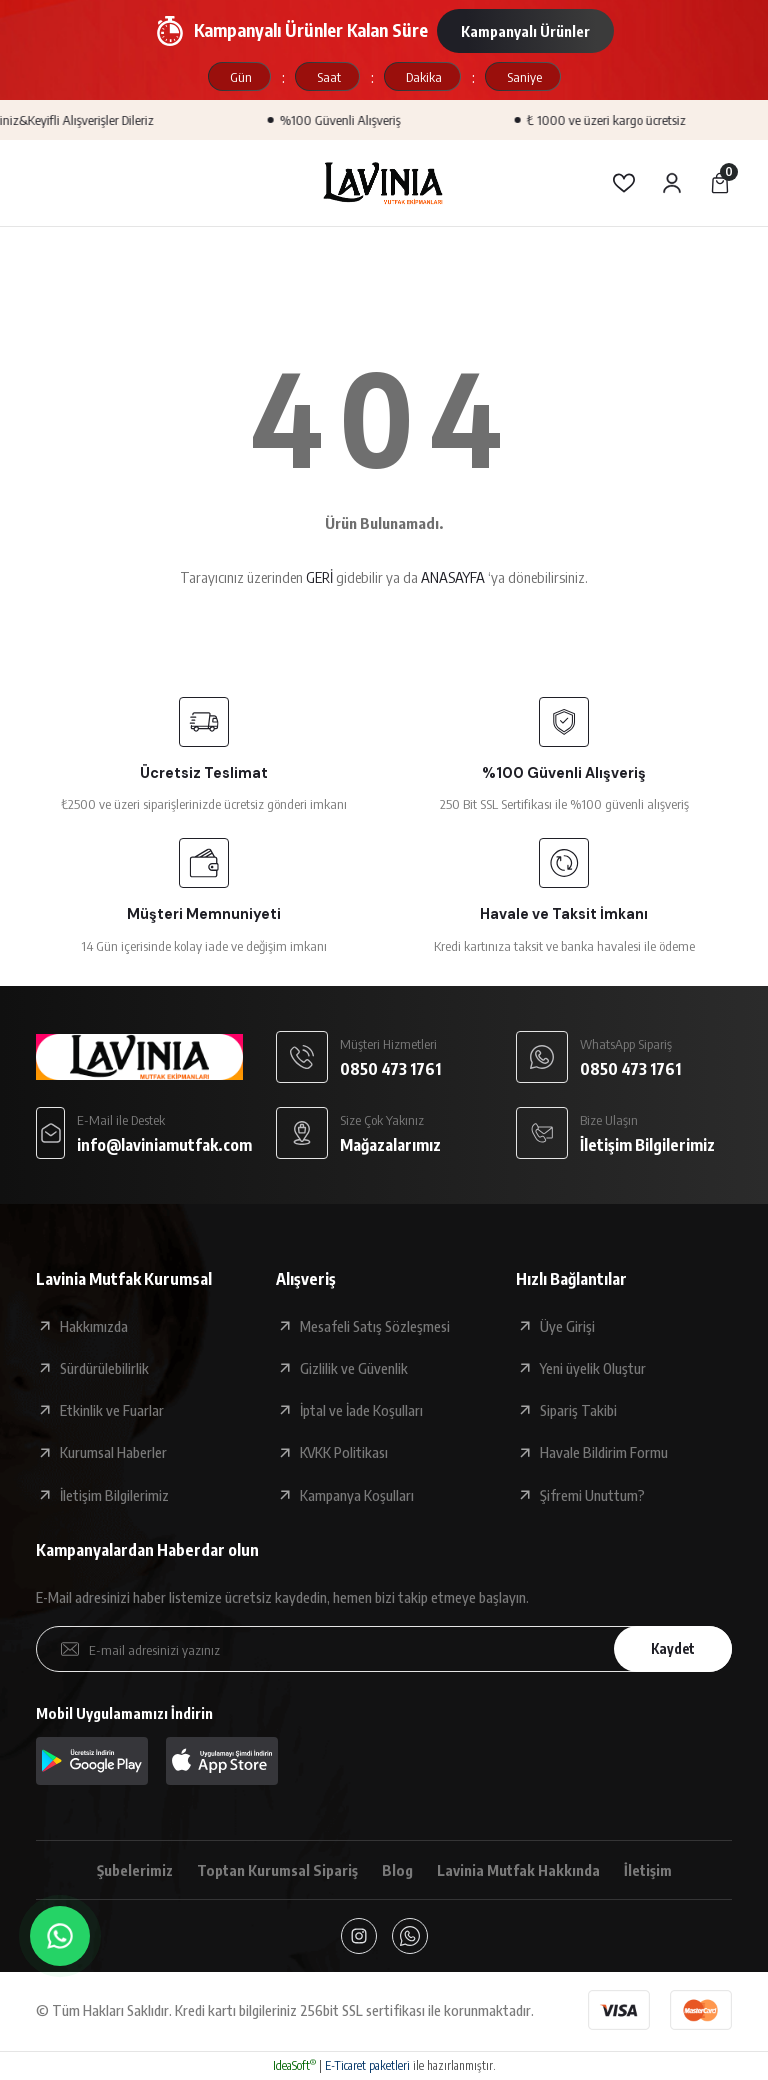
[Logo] (384, 183)
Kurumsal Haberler (113, 1452)
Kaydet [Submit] (673, 1648)
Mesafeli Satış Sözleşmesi (375, 1326)
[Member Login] (672, 183)
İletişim (648, 1870)
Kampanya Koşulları (357, 1495)
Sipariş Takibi (578, 1410)
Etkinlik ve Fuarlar (112, 1410)
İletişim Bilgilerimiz (114, 1495)
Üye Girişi (567, 1326)
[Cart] (720, 183)
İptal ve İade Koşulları (361, 1410)
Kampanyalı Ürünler (525, 31)
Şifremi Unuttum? (592, 1495)
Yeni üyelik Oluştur (593, 1368)
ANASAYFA (453, 577)
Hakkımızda (94, 1326)
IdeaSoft (294, 2065)
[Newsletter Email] (384, 1649)
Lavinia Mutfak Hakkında (518, 1870)
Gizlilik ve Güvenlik (354, 1368)
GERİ (319, 577)
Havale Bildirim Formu (604, 1452)
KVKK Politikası (344, 1452)
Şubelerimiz (135, 1870)
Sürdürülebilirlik (104, 1368)
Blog (397, 1870)
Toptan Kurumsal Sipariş (277, 1870)
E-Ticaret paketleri (367, 2065)
